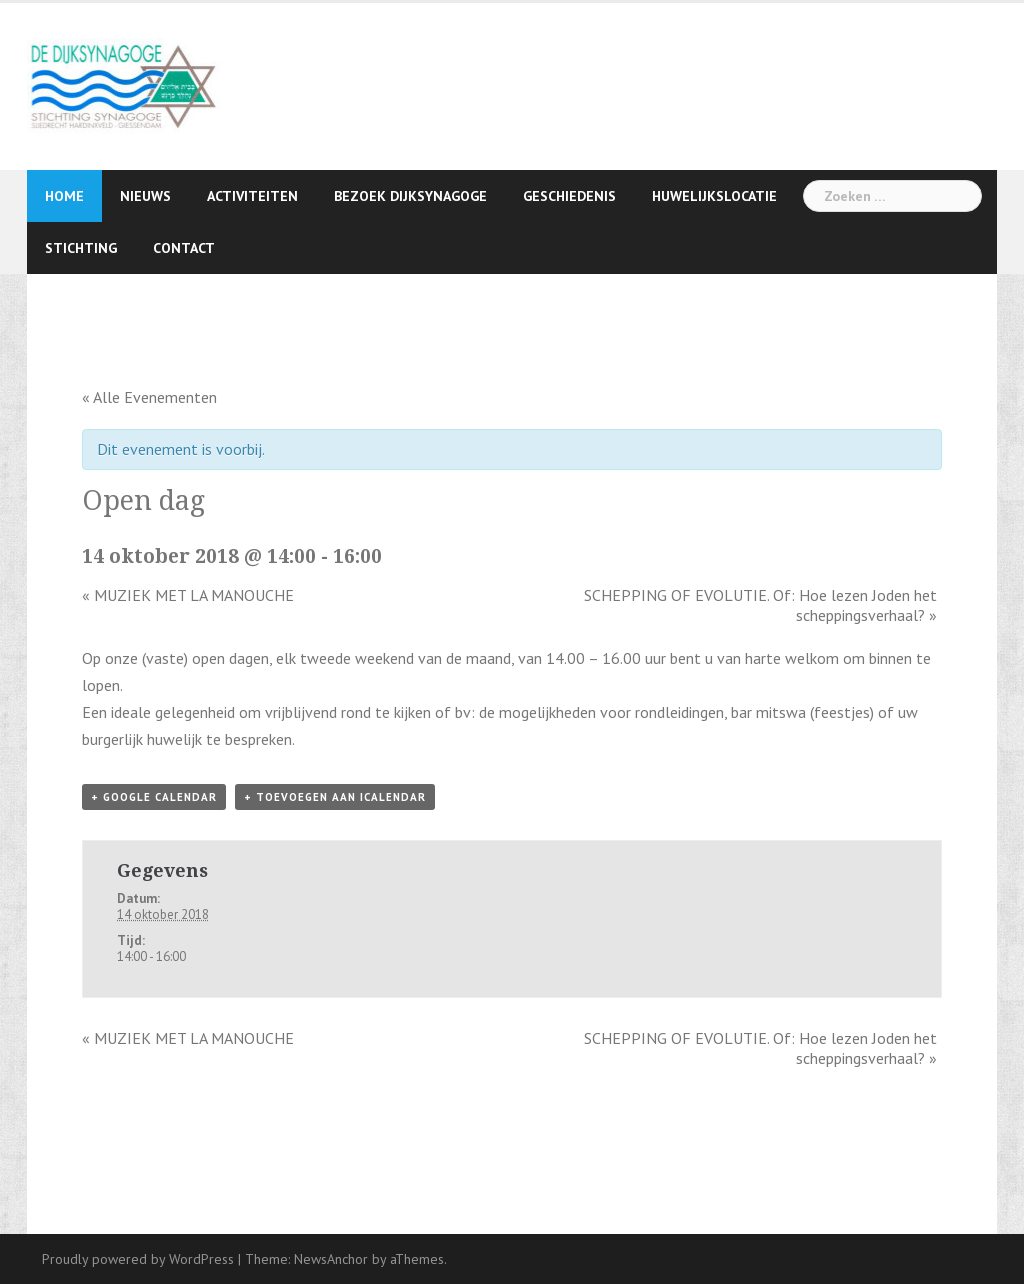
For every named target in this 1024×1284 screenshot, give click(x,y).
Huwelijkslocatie (714, 196)
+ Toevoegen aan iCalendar (335, 797)
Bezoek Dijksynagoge (410, 196)
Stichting (81, 248)
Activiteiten (252, 196)
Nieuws (145, 196)
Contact (184, 248)
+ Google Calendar (154, 797)
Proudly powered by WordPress (138, 1259)
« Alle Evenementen (149, 397)
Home (64, 196)
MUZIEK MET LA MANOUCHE (188, 595)
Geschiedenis (569, 196)
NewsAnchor (331, 1259)
